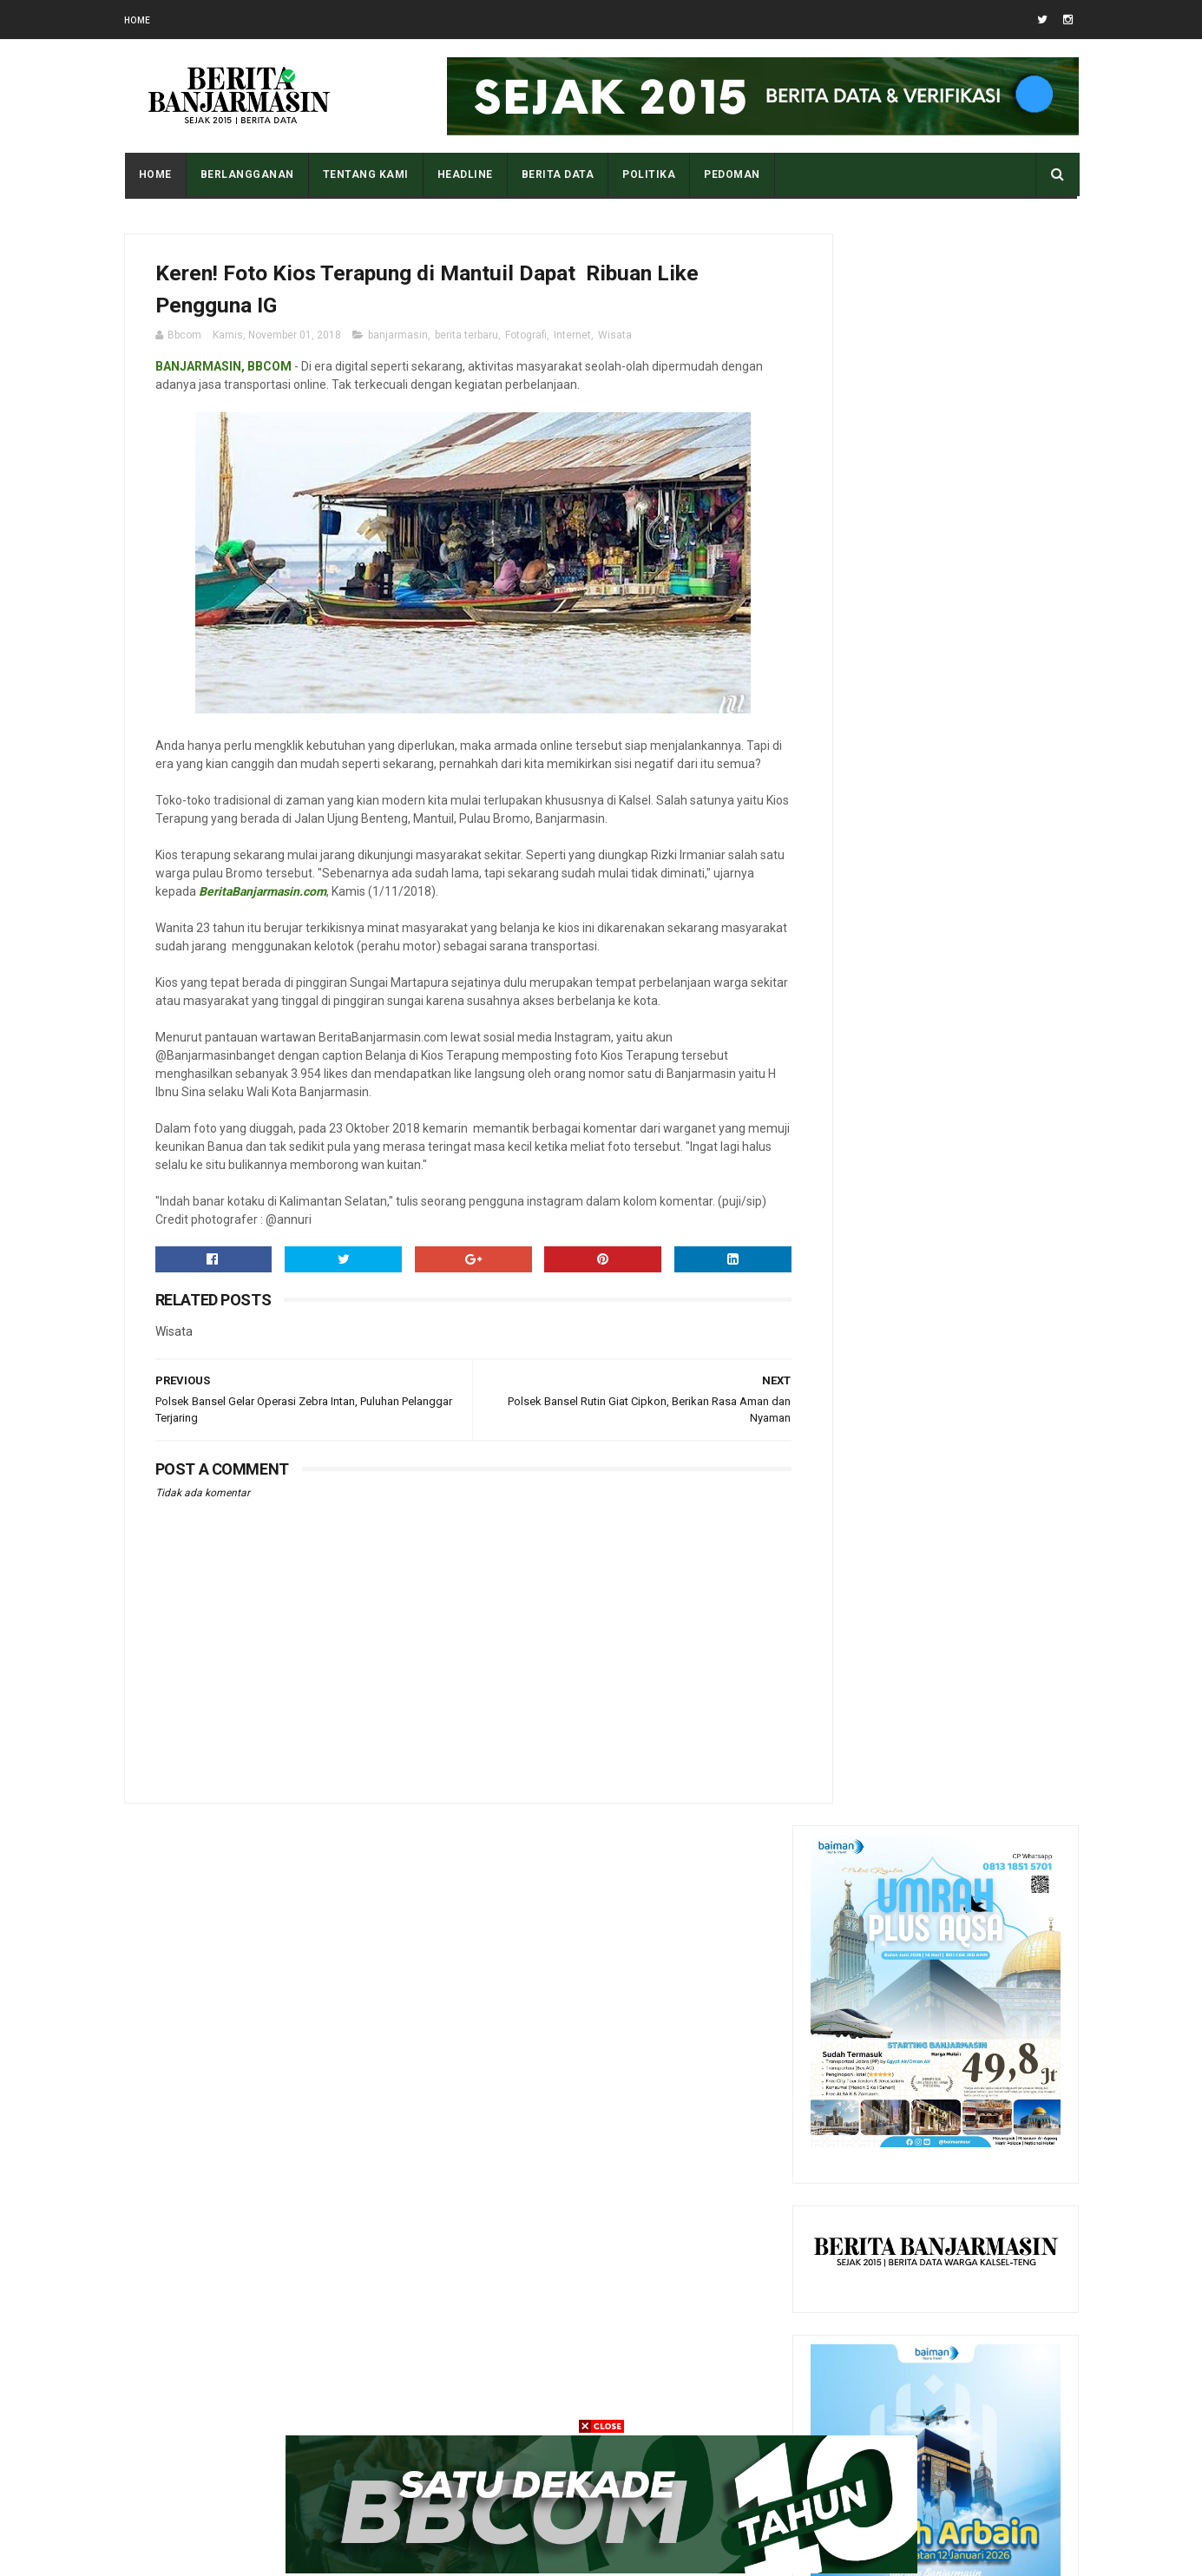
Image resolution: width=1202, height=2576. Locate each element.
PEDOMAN (731, 174)
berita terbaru (466, 341)
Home (137, 20)
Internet (572, 341)
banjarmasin (398, 341)
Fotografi (526, 341)
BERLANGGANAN (246, 174)
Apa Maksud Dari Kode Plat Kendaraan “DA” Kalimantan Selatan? (980, 1895)
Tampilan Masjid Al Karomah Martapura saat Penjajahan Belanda (972, 1973)
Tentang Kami (365, 174)
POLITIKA (647, 174)
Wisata (615, 341)
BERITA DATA (557, 174)
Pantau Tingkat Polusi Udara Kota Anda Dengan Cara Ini (972, 2052)
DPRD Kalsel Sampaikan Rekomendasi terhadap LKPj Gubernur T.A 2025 (969, 2210)
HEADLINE (464, 174)
